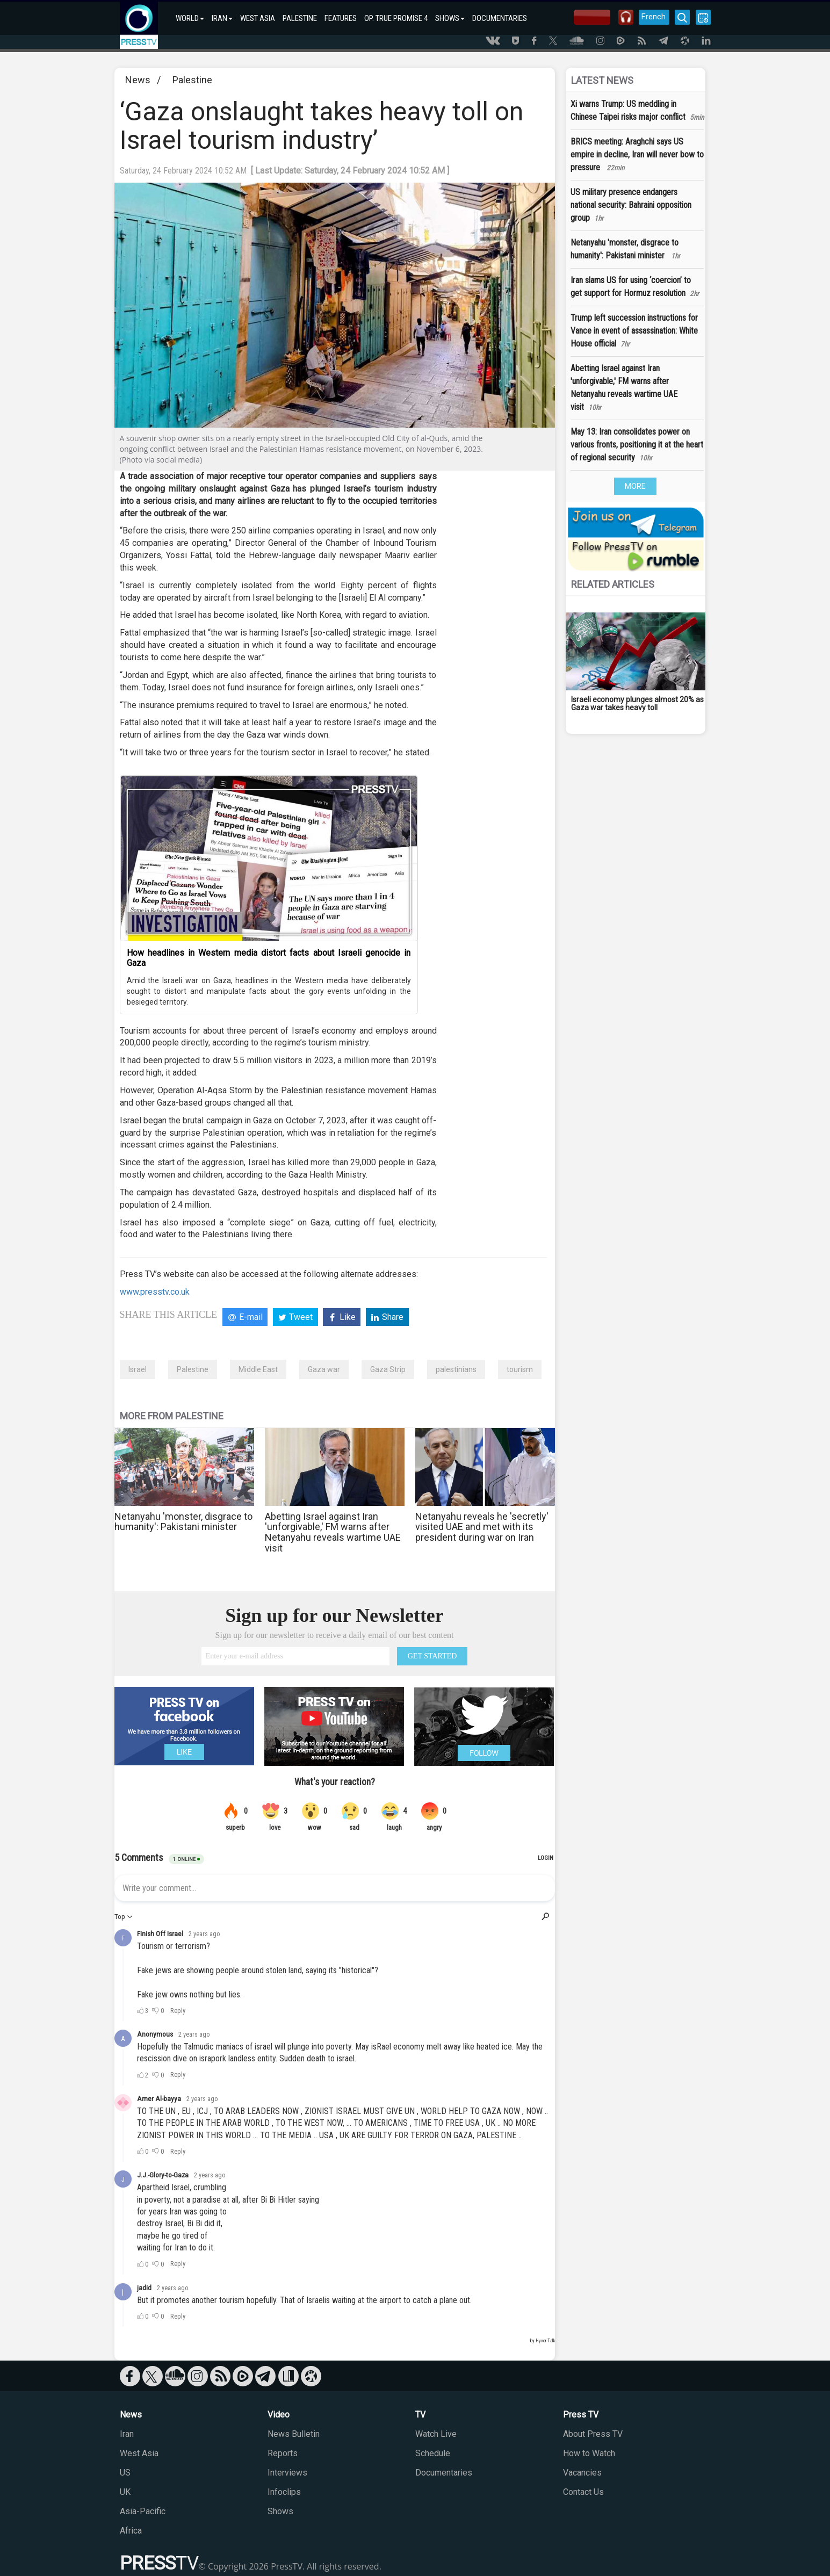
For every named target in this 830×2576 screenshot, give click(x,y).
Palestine (192, 79)
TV (420, 2414)
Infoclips (284, 2492)
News (137, 79)
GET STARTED (432, 1656)
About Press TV (593, 2434)
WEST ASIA (257, 18)
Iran (127, 2434)
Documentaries (443, 2472)
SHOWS (450, 18)
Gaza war (324, 1369)
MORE (635, 486)
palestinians (456, 1369)
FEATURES (340, 18)
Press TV (580, 2414)
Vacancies (582, 2472)
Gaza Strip (388, 1369)
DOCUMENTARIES (499, 18)
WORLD (190, 18)
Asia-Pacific (142, 2511)
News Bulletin (294, 2434)
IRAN (222, 18)
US (125, 2472)
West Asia (139, 2453)
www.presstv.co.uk (155, 1292)
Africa (131, 2531)
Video (279, 2414)
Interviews (287, 2472)
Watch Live (436, 2434)
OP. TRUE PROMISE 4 (396, 18)
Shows (280, 2511)
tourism (520, 1369)
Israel (137, 1369)
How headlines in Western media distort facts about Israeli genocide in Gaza (269, 958)
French (653, 16)
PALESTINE (300, 18)
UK (125, 2492)
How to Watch (589, 2453)
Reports (283, 2453)
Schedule (432, 2453)
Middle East (258, 1369)
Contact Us (583, 2492)
